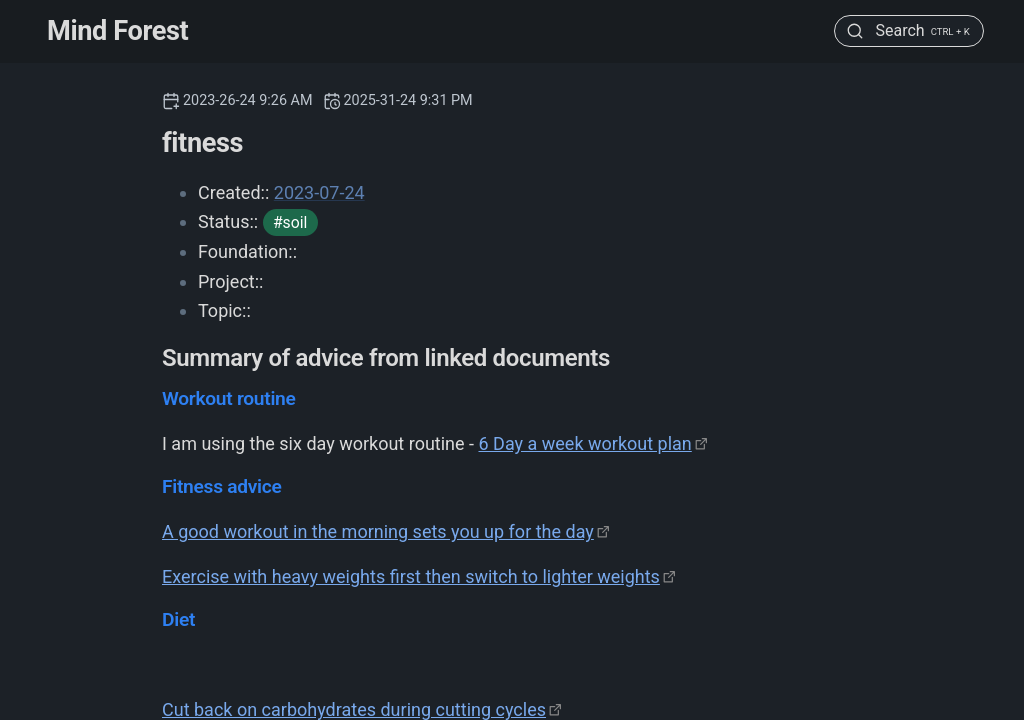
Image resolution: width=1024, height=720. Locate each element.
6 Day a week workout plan (585, 443)
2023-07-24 (319, 192)
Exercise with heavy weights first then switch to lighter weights (411, 576)
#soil (290, 222)
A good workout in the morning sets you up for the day (378, 531)
